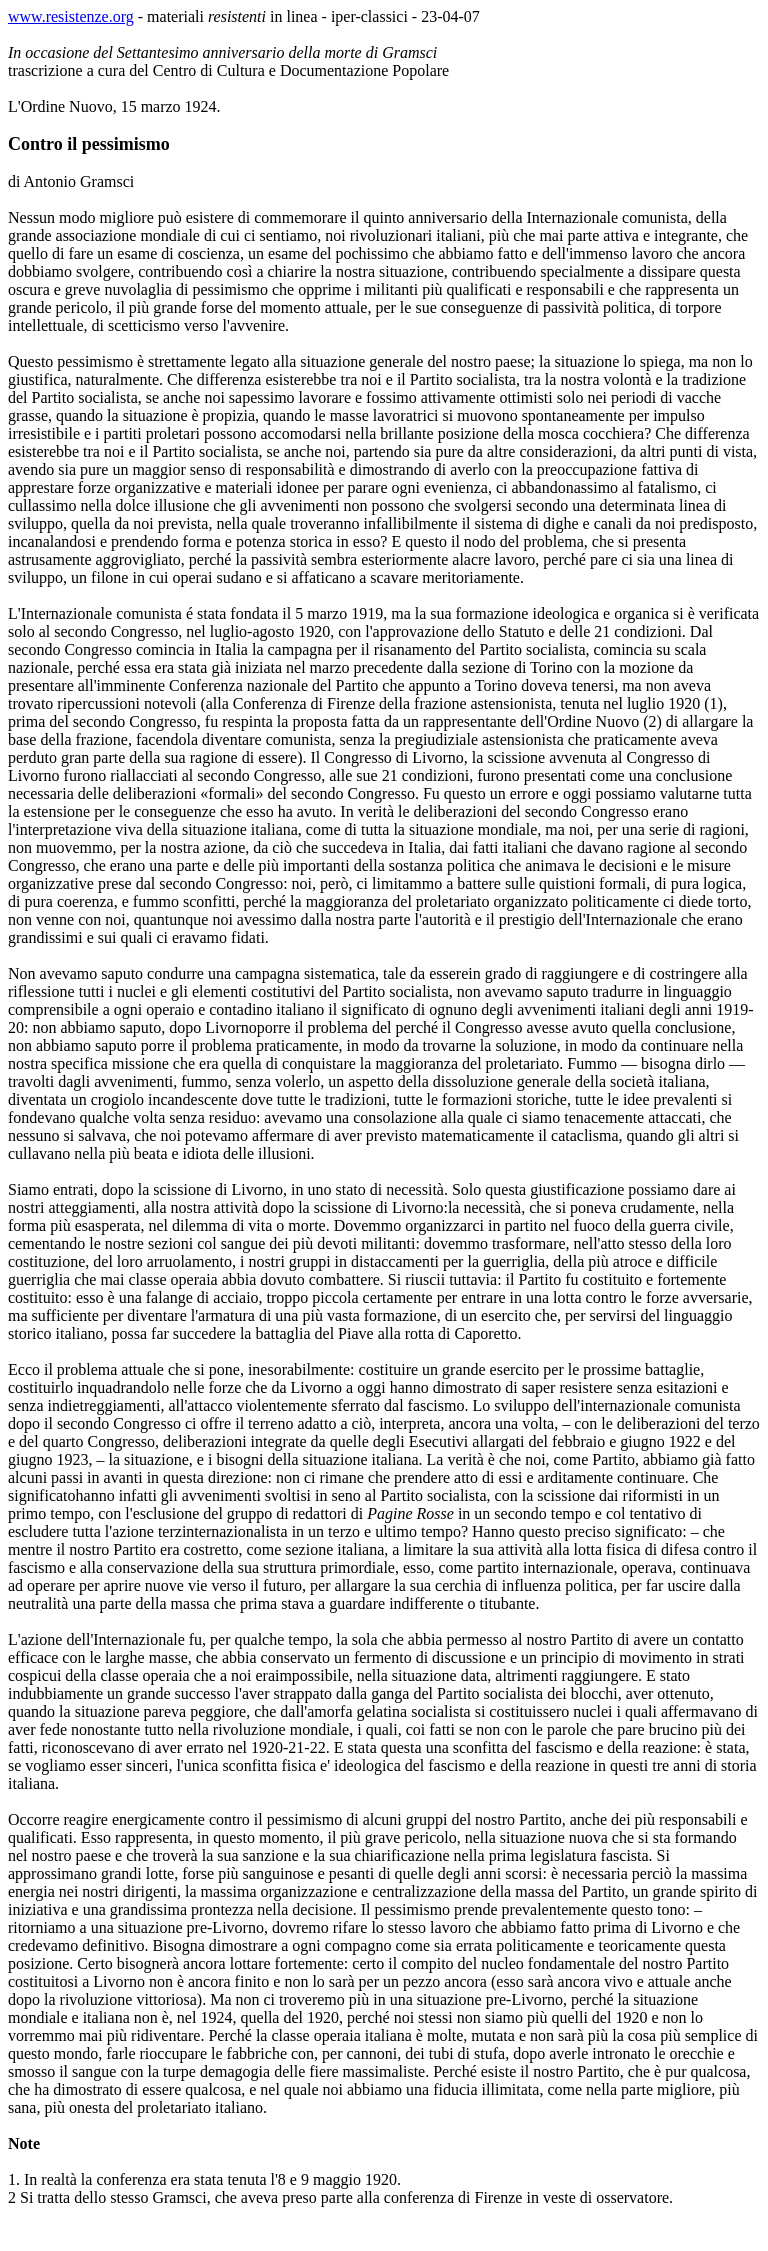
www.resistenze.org (71, 16)
